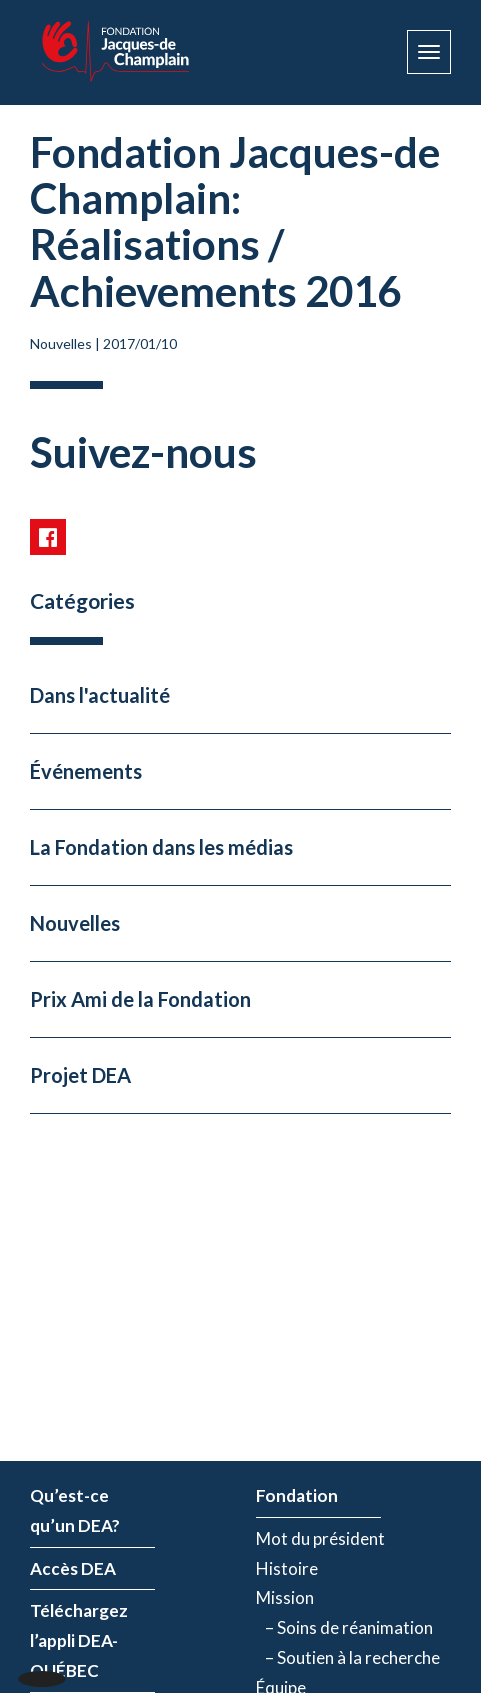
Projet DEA (80, 1075)
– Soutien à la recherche (348, 1657)
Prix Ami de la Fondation (140, 999)
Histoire (287, 1568)
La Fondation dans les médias (161, 847)
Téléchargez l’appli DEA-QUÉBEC (79, 1640)
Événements (86, 771)
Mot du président (320, 1538)
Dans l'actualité (100, 695)
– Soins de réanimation (344, 1627)
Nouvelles (61, 343)
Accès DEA (73, 1568)
